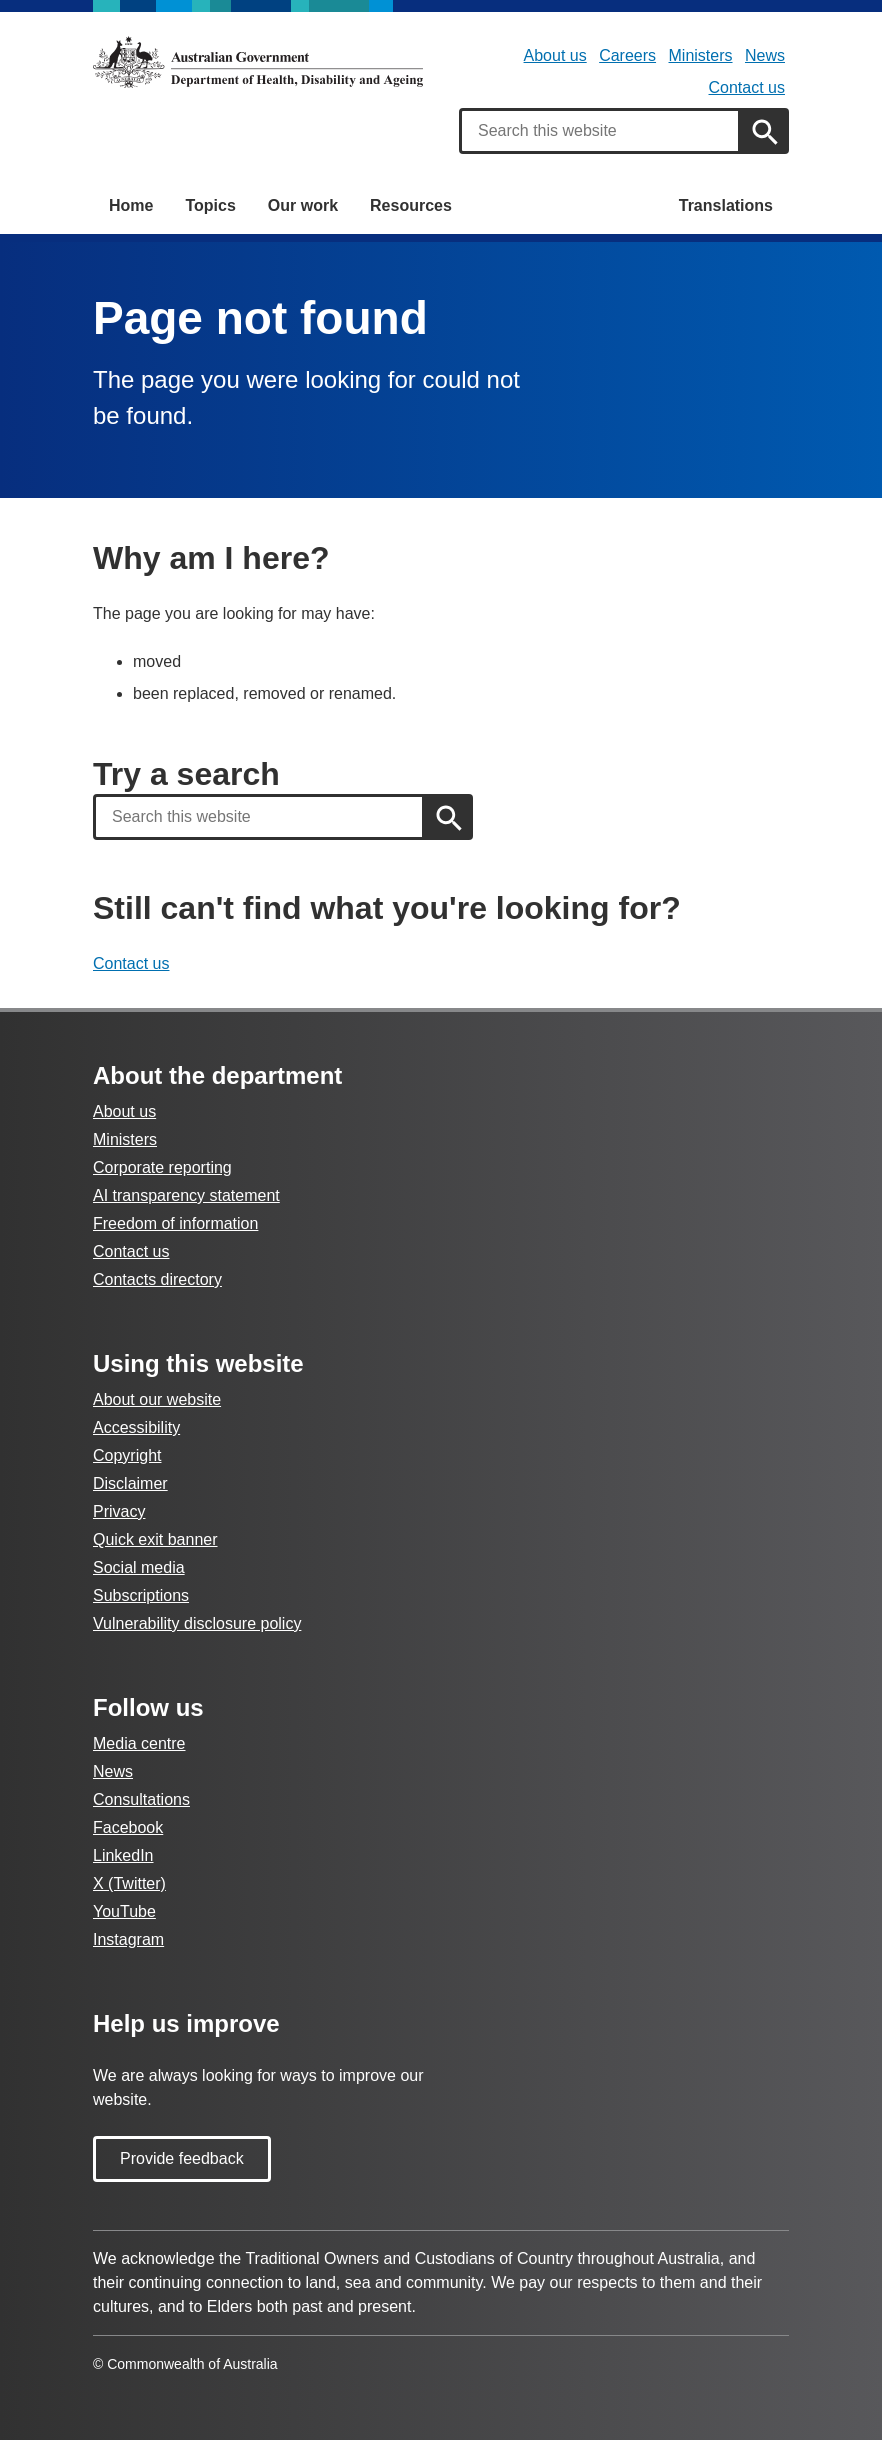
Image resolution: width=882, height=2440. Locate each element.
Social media (139, 1567)
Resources (411, 205)
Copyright (127, 1455)
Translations (726, 205)
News (765, 55)
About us (555, 55)
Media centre (139, 1743)
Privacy (119, 1511)
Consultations (141, 1799)
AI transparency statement (186, 1195)
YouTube (124, 1911)
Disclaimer (130, 1483)
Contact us (747, 87)
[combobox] (600, 131)
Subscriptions (141, 1595)
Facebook (128, 1827)
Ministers (701, 55)
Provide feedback (182, 2158)
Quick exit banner (155, 1539)
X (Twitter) (129, 1883)
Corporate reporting (162, 1167)
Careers (627, 55)
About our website (157, 1399)
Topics (210, 205)
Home (131, 205)
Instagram (128, 1939)
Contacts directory (157, 1279)
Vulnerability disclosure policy (197, 1623)
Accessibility (136, 1427)
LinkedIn (123, 1855)
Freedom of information (175, 1223)
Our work (303, 205)
